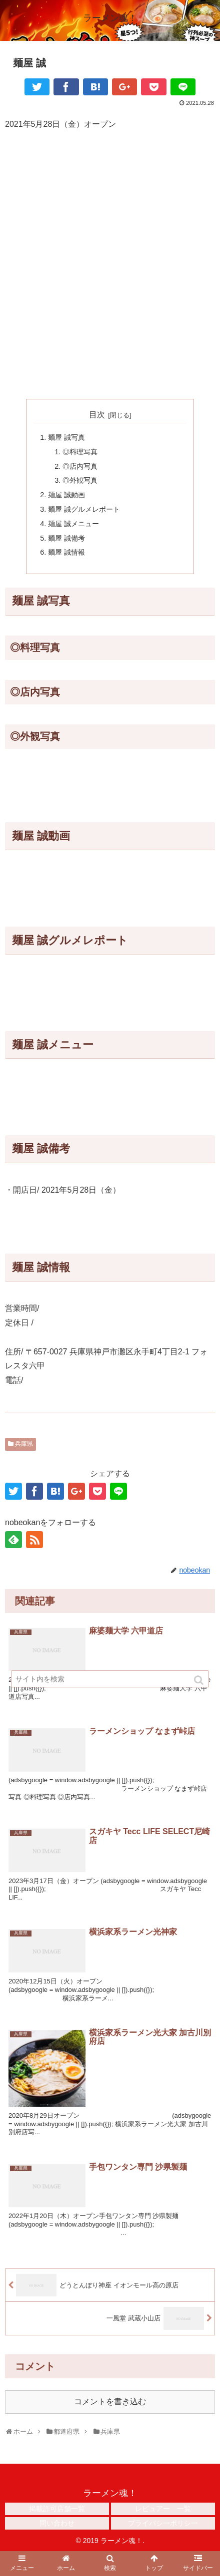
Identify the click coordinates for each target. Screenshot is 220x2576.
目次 (97, 414)
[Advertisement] (110, 252)
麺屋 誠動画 (66, 495)
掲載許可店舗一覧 (57, 2509)
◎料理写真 (80, 452)
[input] (110, 1678)
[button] (199, 1680)
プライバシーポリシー (163, 2523)
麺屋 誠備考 (66, 538)
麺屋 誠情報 (66, 552)
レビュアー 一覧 (163, 2509)
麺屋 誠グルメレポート (84, 509)
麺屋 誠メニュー (73, 524)
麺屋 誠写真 (66, 437)
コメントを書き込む (110, 2401)
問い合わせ (57, 2523)
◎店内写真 (80, 466)
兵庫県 (24, 1443)
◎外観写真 (80, 480)
